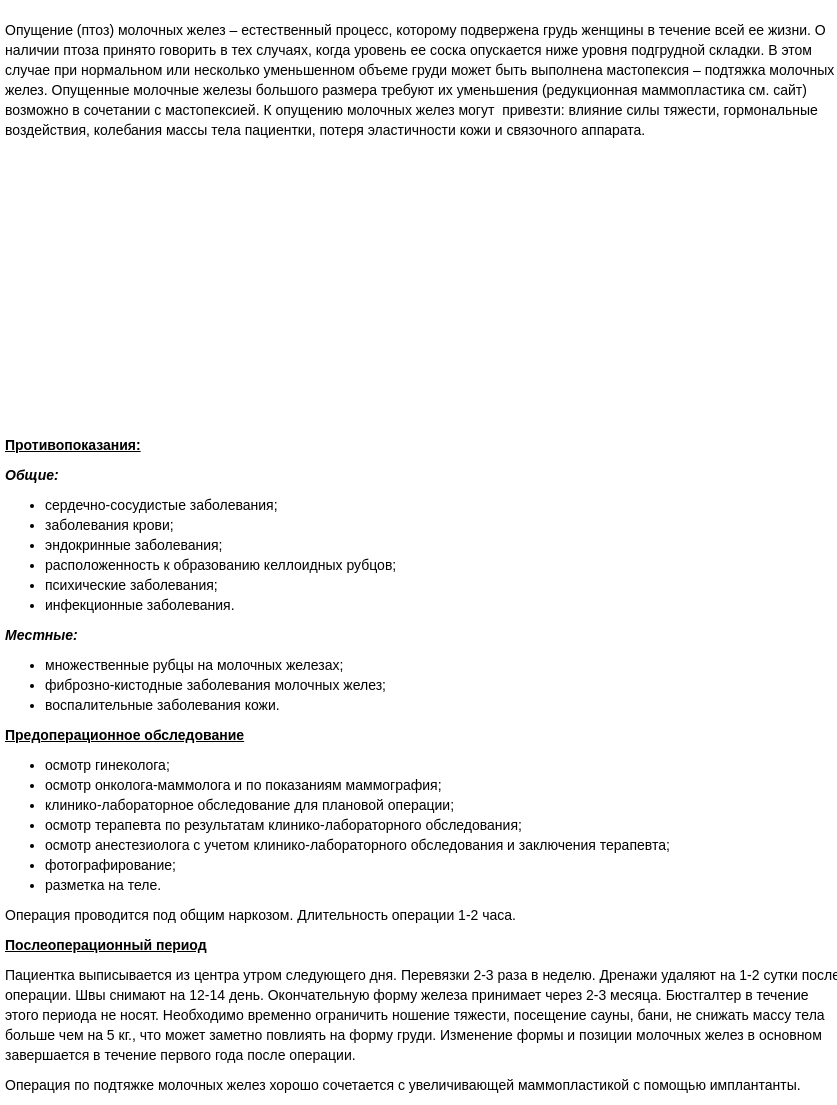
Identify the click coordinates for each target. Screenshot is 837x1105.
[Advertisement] (418, 290)
